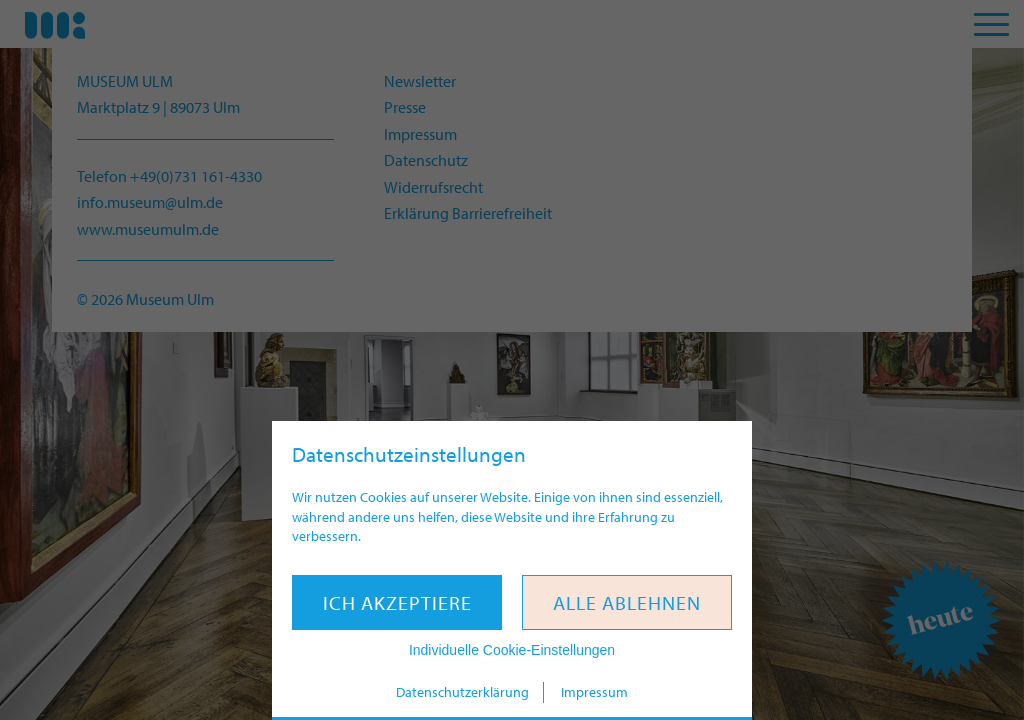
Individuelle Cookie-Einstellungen (512, 650)
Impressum (594, 692)
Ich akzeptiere (397, 602)
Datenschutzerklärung (462, 692)
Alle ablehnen (627, 602)
